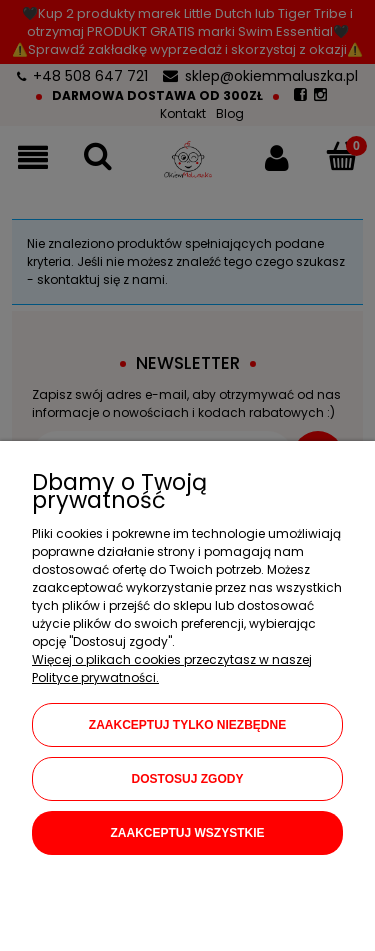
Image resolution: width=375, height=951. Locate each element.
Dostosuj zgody (188, 779)
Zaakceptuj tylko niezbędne (187, 725)
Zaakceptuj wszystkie (187, 833)
